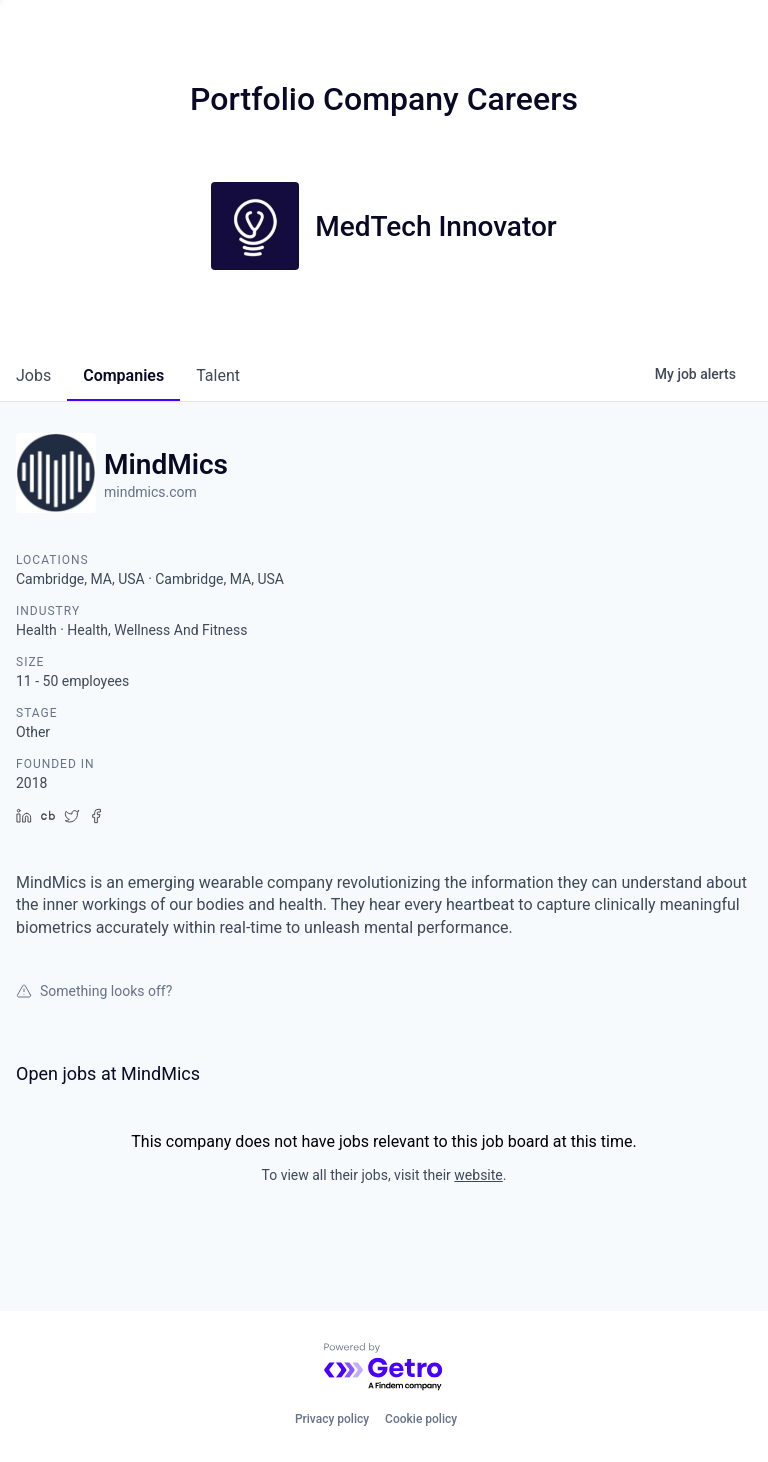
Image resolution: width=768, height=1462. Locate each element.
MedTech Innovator (436, 226)
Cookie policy (421, 1419)
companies (123, 375)
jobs (33, 375)
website (478, 1175)
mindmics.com (150, 492)
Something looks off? (94, 991)
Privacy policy (332, 1419)
